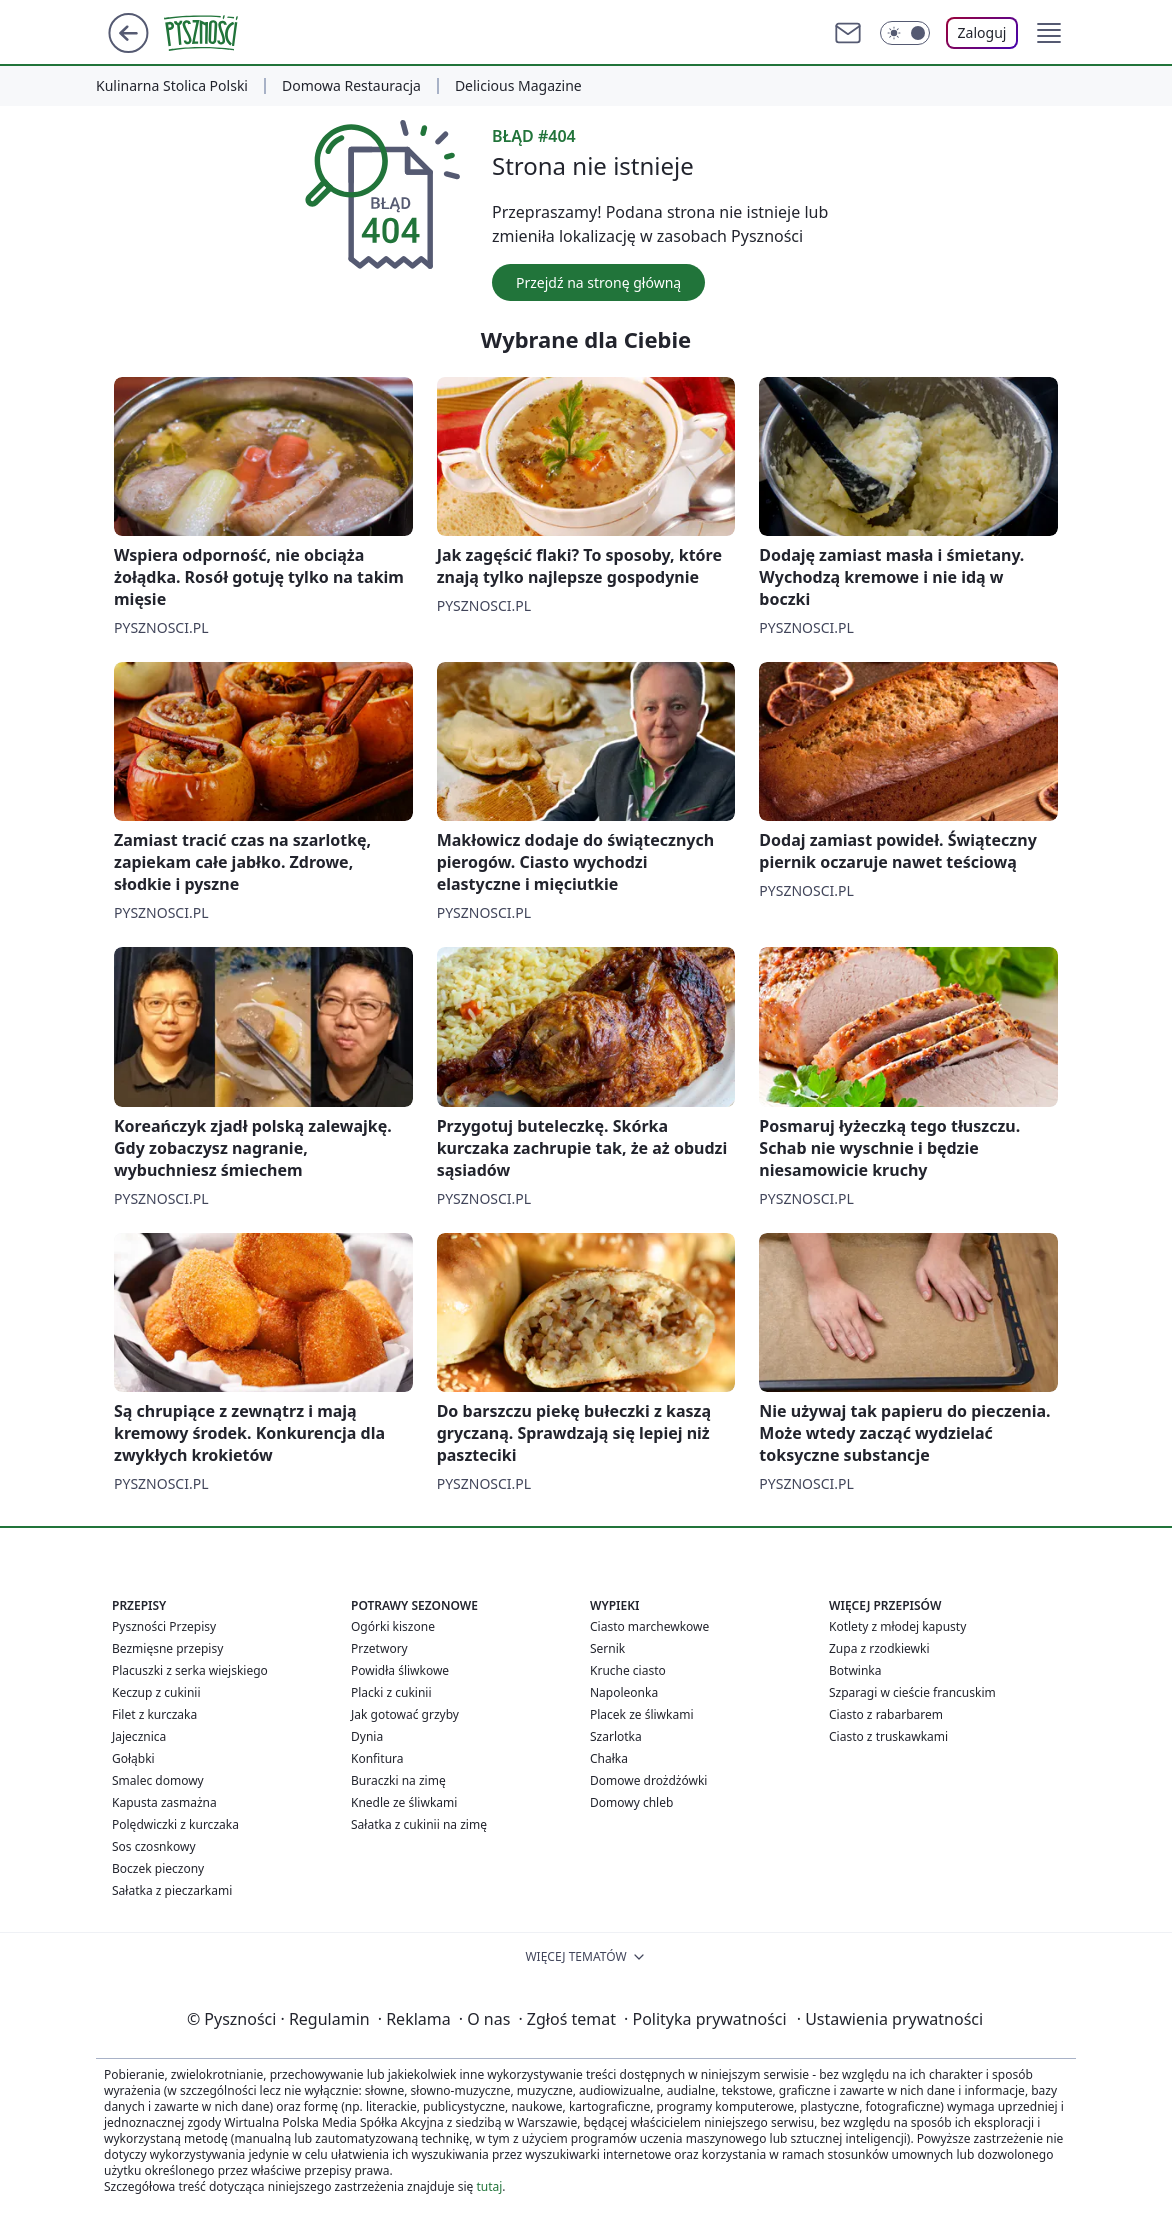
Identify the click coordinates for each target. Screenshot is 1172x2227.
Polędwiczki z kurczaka (175, 1824)
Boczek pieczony (158, 1868)
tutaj (489, 2186)
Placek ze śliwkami (642, 1714)
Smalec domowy (158, 1780)
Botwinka (855, 1670)
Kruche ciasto (628, 1670)
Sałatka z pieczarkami (172, 1890)
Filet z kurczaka (154, 1714)
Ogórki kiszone (393, 1626)
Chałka (609, 1758)
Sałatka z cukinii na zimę (419, 1824)
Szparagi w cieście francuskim (912, 1692)
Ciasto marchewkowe (649, 1626)
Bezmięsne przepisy (167, 1648)
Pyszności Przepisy (164, 1626)
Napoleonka (624, 1692)
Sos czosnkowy (154, 1846)
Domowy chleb (631, 1802)
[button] (1049, 33)
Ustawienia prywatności (890, 2019)
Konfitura (377, 1758)
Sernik (607, 1648)
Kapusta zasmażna (164, 1802)
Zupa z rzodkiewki (879, 1648)
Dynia (367, 1736)
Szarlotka (616, 1736)
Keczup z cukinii (156, 1692)
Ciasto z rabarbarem (886, 1714)
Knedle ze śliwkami (404, 1802)
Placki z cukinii (391, 1692)
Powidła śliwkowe (400, 1670)
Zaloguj (982, 32)
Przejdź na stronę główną (598, 282)
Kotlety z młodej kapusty (897, 1626)
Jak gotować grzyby (405, 1714)
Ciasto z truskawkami (888, 1736)
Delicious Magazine (518, 86)
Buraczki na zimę (398, 1780)
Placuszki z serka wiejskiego (190, 1670)
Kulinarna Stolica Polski (172, 86)
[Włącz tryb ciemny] (905, 33)
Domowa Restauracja (351, 86)
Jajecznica (139, 1736)
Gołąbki (133, 1758)
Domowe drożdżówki (648, 1780)
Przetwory (379, 1648)
